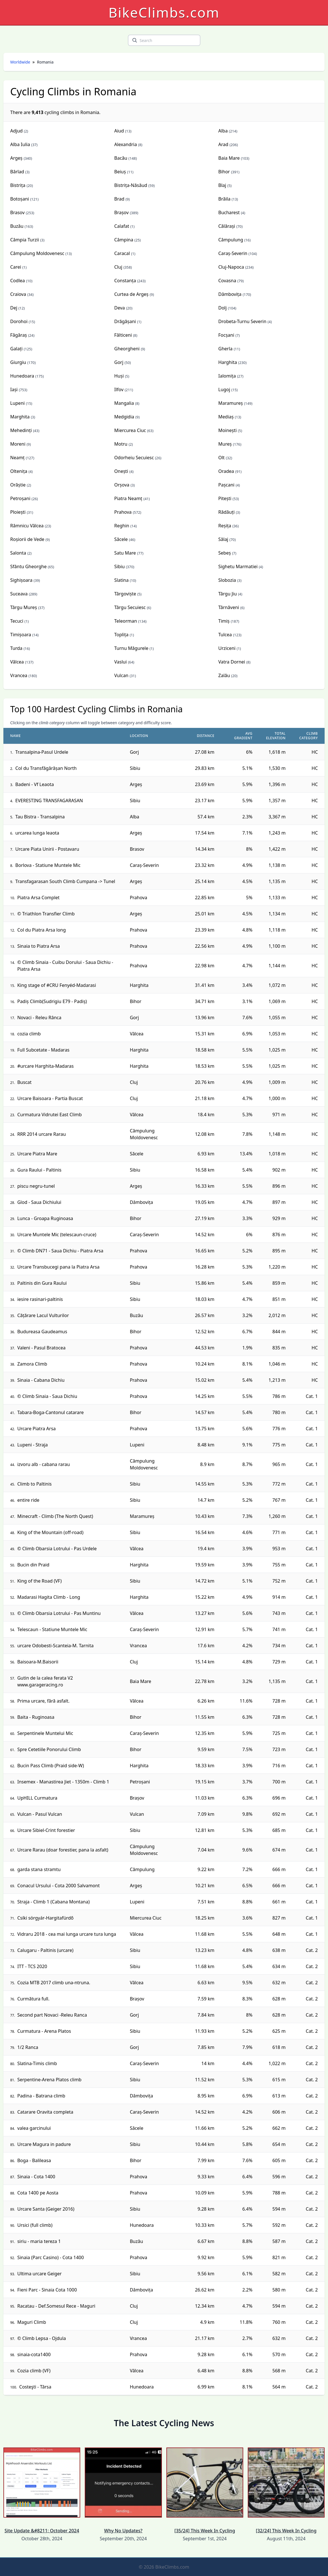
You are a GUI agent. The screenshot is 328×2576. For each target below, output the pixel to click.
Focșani (226, 335)
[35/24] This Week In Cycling (204, 2490)
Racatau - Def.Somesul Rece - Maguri (56, 2306)
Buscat (24, 1082)
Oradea (226, 471)
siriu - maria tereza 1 (39, 2241)
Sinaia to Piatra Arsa (38, 946)
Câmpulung (230, 240)
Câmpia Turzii (24, 240)
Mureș (225, 444)
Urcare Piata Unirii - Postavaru (47, 849)
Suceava (18, 594)
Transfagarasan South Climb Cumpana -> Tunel (65, 881)
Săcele (121, 539)
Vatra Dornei (231, 662)
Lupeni (17, 403)
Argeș (16, 158)
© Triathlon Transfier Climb (46, 914)
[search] (134, 40)
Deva (119, 308)
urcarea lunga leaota (37, 833)
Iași (14, 389)
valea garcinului (34, 2128)
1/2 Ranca (27, 2047)
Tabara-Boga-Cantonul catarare (50, 1412)
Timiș (224, 621)
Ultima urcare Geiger (39, 2273)
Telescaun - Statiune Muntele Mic (52, 1629)
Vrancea (18, 675)
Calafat (121, 226)
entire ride (28, 1500)
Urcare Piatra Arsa (36, 1428)
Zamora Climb (32, 1364)
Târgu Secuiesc (130, 607)
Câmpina (123, 240)
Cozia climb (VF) (33, 2371)
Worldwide (20, 62)
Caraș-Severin (232, 253)
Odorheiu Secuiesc (134, 457)
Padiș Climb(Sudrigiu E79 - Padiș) (52, 1001)
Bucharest (229, 212)
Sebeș (224, 553)
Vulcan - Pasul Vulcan (39, 1814)
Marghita (20, 417)
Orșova (121, 485)
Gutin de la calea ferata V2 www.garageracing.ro (45, 1681)
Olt (221, 457)
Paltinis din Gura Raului (42, 1283)
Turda (16, 648)
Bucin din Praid (33, 1565)
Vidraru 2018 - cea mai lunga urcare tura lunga (66, 1934)
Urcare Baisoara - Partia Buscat (50, 1098)
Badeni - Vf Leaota (34, 784)
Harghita (227, 362)
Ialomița (227, 376)
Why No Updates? (123, 2490)
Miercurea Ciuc (130, 430)
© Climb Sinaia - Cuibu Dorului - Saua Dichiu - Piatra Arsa (65, 965)
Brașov (121, 212)
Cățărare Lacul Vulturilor (43, 1315)
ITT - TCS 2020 (32, 1966)
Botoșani (19, 199)
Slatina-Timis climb (37, 2063)
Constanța (125, 280)
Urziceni (227, 648)
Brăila (224, 199)
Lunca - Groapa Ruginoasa (45, 1218)
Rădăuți (226, 512)
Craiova (18, 294)
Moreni (18, 444)
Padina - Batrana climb (41, 2096)
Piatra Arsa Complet (38, 897)
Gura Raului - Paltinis (39, 1170)
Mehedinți (21, 430)
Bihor (224, 171)
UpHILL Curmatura (37, 1798)
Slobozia (227, 580)
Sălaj (223, 539)
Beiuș (120, 171)
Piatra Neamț (128, 498)
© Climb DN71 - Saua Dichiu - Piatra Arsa (60, 1251)
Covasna (227, 280)
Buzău (17, 226)
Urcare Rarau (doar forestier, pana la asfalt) (62, 1850)
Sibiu (119, 566)
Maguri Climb (31, 2322)
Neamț (17, 457)
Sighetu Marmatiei (238, 566)
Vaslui (120, 662)
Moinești (227, 430)
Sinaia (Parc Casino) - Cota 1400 (50, 2257)
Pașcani (226, 485)
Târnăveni (228, 607)
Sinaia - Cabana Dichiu (41, 1380)
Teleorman (125, 621)
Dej (13, 308)
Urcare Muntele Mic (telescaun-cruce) (56, 1234)
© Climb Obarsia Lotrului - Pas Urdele (57, 1548)
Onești (121, 471)
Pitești (224, 498)
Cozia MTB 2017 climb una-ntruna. (53, 1982)
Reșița (224, 526)
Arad (223, 144)
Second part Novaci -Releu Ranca (52, 2015)
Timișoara (20, 634)
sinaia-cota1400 (34, 2354)
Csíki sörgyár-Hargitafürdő (45, 1918)
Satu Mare (125, 553)
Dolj (222, 308)
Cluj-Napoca (231, 267)
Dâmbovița (230, 294)
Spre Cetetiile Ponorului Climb (49, 1749)
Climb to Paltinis (34, 1484)
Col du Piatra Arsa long (41, 930)
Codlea (17, 280)
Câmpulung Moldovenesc (37, 253)
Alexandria (125, 144)
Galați (16, 349)
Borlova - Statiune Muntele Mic (48, 865)
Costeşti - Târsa (35, 2387)
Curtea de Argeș (131, 294)
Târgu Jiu (227, 594)
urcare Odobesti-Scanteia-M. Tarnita (55, 1645)
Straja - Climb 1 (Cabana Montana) (53, 1902)
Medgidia (124, 417)
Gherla (225, 349)
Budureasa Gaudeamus (42, 1331)
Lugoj (224, 389)
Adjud (16, 131)
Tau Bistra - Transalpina (40, 817)
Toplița (121, 634)
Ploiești (18, 512)
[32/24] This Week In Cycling (286, 2490)
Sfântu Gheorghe (28, 566)
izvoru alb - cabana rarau (43, 1464)
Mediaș (226, 417)
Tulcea (225, 634)
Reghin (121, 526)
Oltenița (18, 471)
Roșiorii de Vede (27, 539)
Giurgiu (18, 362)
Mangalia (124, 403)
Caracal (122, 253)
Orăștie (18, 485)
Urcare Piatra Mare (37, 1154)
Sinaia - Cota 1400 (36, 2176)
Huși (119, 376)
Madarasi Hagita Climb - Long (48, 1597)
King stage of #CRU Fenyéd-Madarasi (56, 985)
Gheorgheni (126, 349)
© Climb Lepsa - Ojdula (41, 2338)
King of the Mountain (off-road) (50, 1532)
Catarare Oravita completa (45, 2112)
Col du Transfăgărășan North (46, 768)
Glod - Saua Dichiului (39, 1202)
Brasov (17, 212)
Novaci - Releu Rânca (39, 1017)
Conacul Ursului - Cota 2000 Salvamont (58, 1885)
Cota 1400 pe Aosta (37, 2193)
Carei (15, 267)
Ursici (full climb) (34, 2225)
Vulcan (121, 675)
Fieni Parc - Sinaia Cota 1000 (47, 2290)
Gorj (118, 362)
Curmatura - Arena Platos (44, 2031)
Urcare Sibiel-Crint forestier (46, 1830)
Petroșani (20, 498)
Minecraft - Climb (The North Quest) (55, 1516)
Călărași (226, 226)
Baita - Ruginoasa (35, 1717)
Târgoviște (125, 594)
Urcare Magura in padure (44, 2144)
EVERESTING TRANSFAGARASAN (49, 800)
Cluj (118, 267)
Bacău (120, 158)
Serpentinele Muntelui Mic (45, 1733)
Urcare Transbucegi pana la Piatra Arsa (58, 1267)
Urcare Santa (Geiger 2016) (45, 2209)
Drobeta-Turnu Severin (242, 321)
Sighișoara (21, 580)
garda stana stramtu (39, 1869)
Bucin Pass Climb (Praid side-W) (50, 1765)
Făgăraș (18, 335)
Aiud (119, 131)
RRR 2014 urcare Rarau (41, 1134)
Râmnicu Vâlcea (27, 526)
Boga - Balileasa (34, 2160)
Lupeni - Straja (32, 1445)
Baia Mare (229, 158)
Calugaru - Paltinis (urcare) (45, 1950)
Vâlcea (17, 662)
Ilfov (119, 389)
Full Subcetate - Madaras (43, 1050)
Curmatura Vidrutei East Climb (49, 1114)
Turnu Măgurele (131, 648)
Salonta (18, 553)
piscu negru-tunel (36, 1186)
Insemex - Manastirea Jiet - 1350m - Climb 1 (63, 1782)
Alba (223, 131)
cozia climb (29, 1034)
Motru (120, 444)
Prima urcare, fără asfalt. (43, 1701)
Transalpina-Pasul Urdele (41, 752)
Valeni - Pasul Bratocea (41, 1348)
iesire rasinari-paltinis (40, 1299)
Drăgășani (125, 321)
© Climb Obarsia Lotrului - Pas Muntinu (59, 1613)
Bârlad (17, 171)
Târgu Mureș (23, 607)
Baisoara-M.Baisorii (37, 1662)
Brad (119, 199)
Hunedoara (22, 376)
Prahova (123, 512)
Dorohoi (18, 321)
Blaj (222, 185)
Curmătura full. (33, 1999)
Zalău (224, 675)
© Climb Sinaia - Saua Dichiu (47, 1396)
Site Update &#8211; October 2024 (41, 2490)
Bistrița (17, 185)
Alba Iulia (20, 144)
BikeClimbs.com (163, 12)
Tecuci (16, 621)
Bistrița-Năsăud (130, 185)
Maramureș (230, 403)
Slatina (121, 580)
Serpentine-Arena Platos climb (49, 2079)
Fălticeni (123, 335)
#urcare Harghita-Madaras (45, 1066)
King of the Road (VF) (39, 1581)
